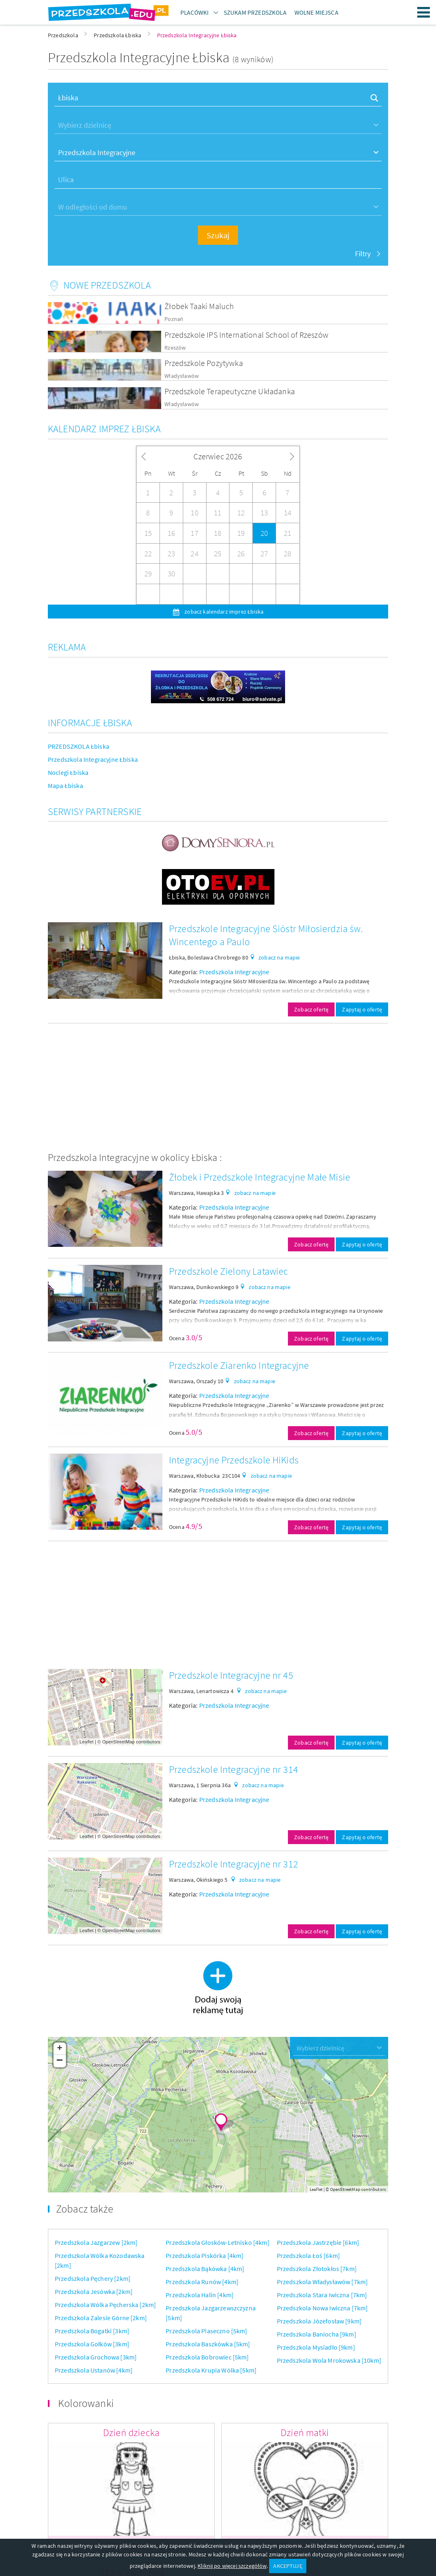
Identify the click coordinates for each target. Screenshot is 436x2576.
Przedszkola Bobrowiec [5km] (207, 2357)
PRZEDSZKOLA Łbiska (78, 746)
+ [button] (59, 2049)
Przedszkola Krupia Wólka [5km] (211, 2370)
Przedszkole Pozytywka (203, 363)
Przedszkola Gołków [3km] (92, 2344)
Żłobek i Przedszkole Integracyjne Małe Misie (259, 1177)
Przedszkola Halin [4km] (200, 2295)
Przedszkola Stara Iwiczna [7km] (322, 2295)
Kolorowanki (86, 2403)
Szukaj (218, 235)
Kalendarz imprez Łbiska (104, 428)
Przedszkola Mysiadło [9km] (316, 2347)
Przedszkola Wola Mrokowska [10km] (329, 2360)
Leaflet (87, 1741)
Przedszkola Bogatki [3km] (92, 2331)
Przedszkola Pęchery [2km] (92, 2278)
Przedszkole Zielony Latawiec (228, 1271)
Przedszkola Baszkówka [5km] (208, 2344)
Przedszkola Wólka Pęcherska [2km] (105, 2305)
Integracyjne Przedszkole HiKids (234, 1460)
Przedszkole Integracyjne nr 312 (233, 1864)
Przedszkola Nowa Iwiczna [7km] (322, 2308)
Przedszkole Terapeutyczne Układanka (229, 391)
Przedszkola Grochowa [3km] (96, 2357)
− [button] (59, 2061)
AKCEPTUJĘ (287, 2565)
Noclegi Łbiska (68, 772)
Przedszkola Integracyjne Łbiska (93, 759)
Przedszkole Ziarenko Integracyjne (239, 1365)
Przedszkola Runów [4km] (202, 2282)
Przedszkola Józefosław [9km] (319, 2321)
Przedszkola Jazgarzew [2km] (96, 2242)
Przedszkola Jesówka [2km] (94, 2291)
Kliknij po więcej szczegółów (232, 2565)
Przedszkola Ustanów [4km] (94, 2370)
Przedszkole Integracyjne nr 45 (231, 1675)
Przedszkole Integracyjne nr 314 (233, 1769)
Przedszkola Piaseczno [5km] (206, 2331)
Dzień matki (305, 2432)
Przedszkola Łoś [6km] (308, 2255)
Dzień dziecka (131, 2432)
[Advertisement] (218, 1087)
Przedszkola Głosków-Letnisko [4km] (217, 2242)
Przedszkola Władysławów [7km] (322, 2282)
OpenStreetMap (118, 1741)
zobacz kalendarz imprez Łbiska (223, 611)
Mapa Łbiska (65, 785)
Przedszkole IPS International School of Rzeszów (246, 335)
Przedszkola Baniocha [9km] (316, 2334)
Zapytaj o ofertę (362, 1009)
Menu (423, 12)
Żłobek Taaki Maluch (199, 306)
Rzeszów (175, 347)
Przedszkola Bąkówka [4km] (205, 2268)
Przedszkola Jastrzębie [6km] (318, 2242)
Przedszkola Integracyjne (234, 972)
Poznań (173, 319)
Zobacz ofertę (311, 1009)
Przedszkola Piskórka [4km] (204, 2255)
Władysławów (181, 376)
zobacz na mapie (279, 957)
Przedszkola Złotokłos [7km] (317, 2268)
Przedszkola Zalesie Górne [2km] (101, 2318)
